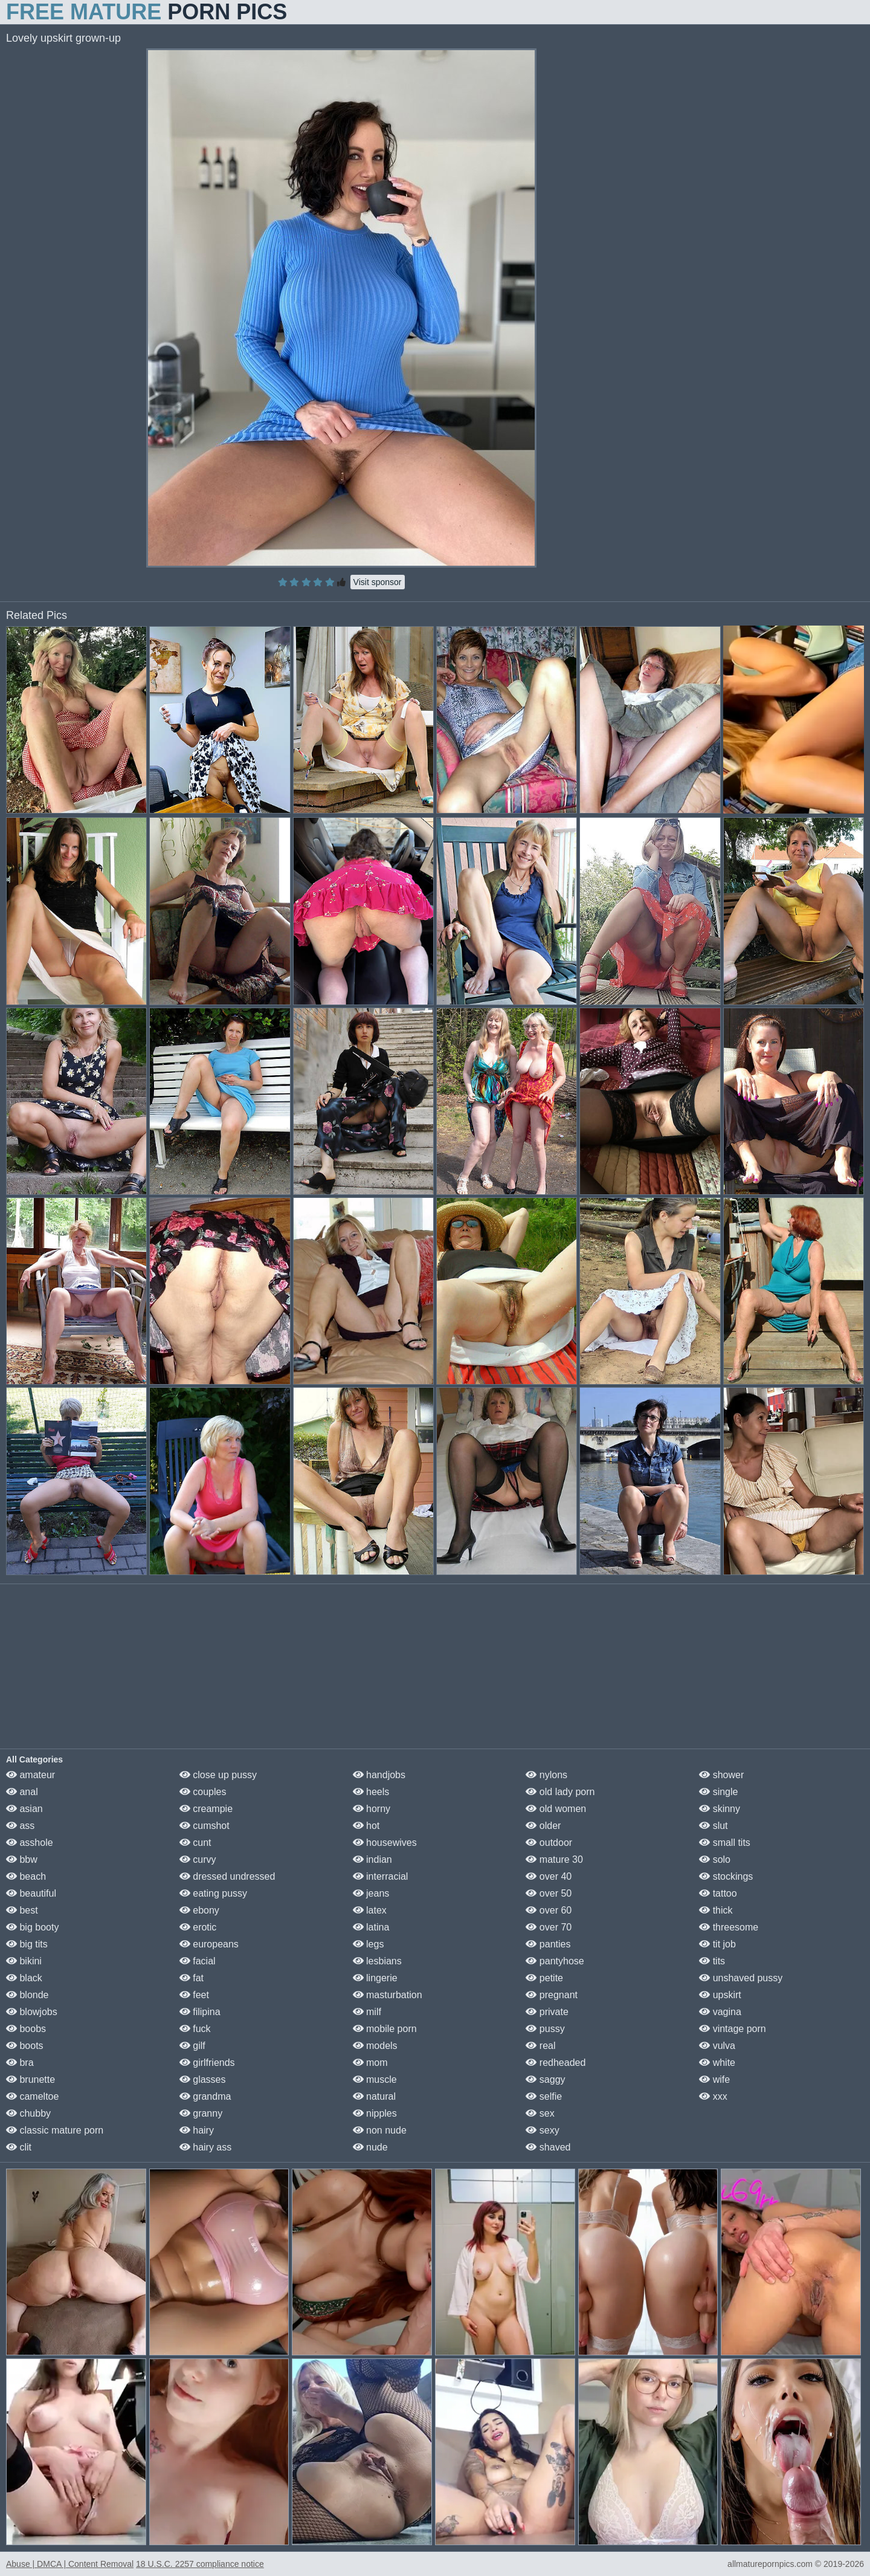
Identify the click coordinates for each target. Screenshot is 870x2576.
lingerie (375, 1978)
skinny (719, 1809)
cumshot (204, 1825)
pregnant (552, 1995)
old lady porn (560, 1792)
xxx (713, 2096)
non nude (380, 2130)
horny (371, 1809)
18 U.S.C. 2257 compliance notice (200, 2564)
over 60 (549, 1910)
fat (191, 1978)
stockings (726, 1876)
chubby (28, 2113)
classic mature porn (54, 2130)
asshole (29, 1842)
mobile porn (385, 2029)
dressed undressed (227, 1876)
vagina (720, 2012)
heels (371, 1792)
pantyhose (555, 1961)
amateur (30, 1775)
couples (203, 1792)
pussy (545, 2029)
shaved (548, 2147)
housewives (385, 1842)
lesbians (377, 1961)
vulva (717, 2045)
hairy (196, 2130)
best (22, 1910)
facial (197, 1961)
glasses (202, 2079)
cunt (195, 1842)
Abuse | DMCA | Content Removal (70, 2564)
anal (22, 1792)
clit (18, 2147)
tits (712, 1961)
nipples (375, 2113)
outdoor (549, 1842)
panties (548, 1944)
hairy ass (205, 2147)
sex (540, 2113)
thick (715, 1910)
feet (194, 1995)
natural (374, 2096)
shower (721, 1775)
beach (26, 1876)
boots (25, 2045)
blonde (27, 1995)
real (540, 2045)
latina (371, 1927)
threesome (728, 1927)
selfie (544, 2096)
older (543, 1825)
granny (200, 2113)
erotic (198, 1927)
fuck (195, 2029)
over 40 (549, 1876)
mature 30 (554, 1859)
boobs (26, 2029)
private (547, 2012)
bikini (24, 1961)
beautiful (31, 1893)
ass (20, 1825)
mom (370, 2062)
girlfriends (207, 2062)
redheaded (555, 2062)
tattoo (717, 1893)
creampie (206, 1809)
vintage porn (732, 2029)
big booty (32, 1927)
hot (366, 1825)
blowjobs (31, 2012)
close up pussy (218, 1775)
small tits (724, 1842)
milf (367, 2012)
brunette (30, 2079)
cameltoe (32, 2096)
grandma (205, 2096)
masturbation (387, 1995)
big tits (27, 1944)
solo (714, 1859)
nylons (546, 1775)
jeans (371, 1893)
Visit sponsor (377, 582)
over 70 (549, 1927)
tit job (717, 1944)
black (24, 1978)
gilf (192, 2045)
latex (370, 1910)
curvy (197, 1859)
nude (370, 2147)
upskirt (720, 1995)
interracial (380, 1876)
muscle (375, 2079)
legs (368, 1944)
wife (714, 2079)
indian (372, 1859)
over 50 (549, 1893)
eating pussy (213, 1893)
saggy (545, 2079)
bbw (21, 1859)
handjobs (379, 1775)
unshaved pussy (740, 1978)
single (718, 1792)
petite (544, 1978)
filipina (200, 2012)
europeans (209, 1944)
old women (556, 1809)
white (717, 2062)
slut (713, 1825)
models (375, 2045)
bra (20, 2062)
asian (24, 1809)
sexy (542, 2130)
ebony (199, 1910)
